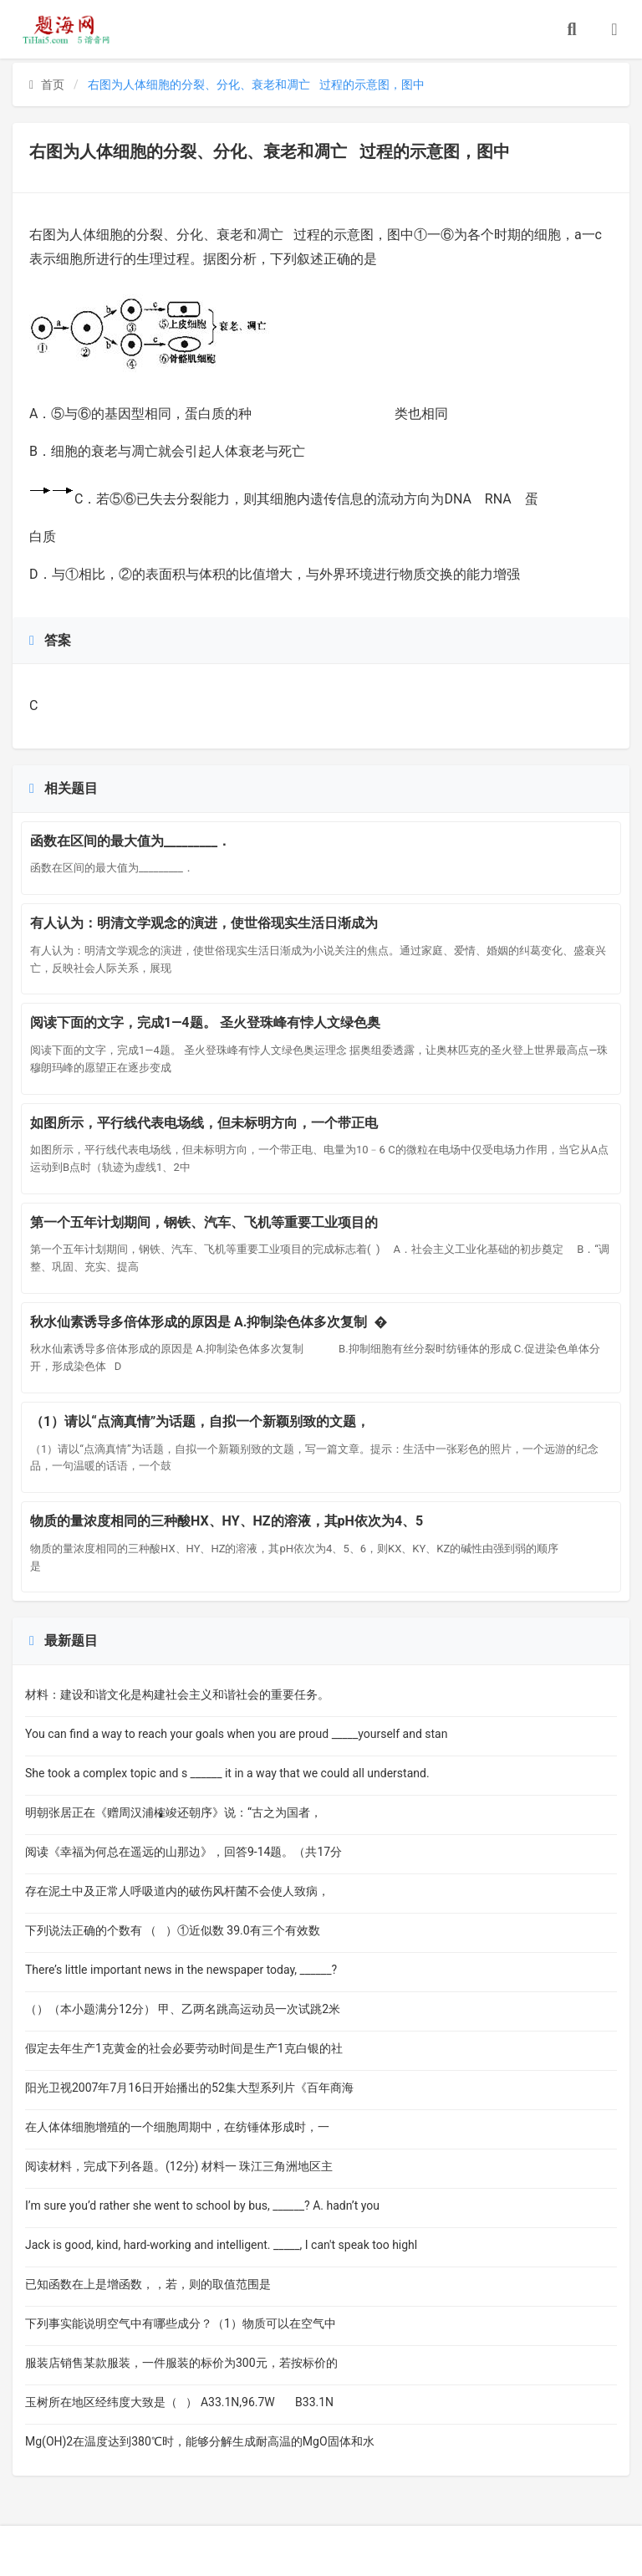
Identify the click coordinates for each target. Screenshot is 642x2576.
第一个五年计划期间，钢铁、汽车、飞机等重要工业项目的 (204, 1222)
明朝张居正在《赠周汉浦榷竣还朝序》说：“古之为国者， (173, 1812)
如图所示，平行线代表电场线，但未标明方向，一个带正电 (204, 1123)
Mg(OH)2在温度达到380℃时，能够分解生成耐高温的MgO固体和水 (199, 2441)
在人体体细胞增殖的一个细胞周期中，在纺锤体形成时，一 (177, 2127)
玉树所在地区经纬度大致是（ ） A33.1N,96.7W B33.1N (179, 2402)
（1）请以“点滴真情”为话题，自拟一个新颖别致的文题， (199, 1421)
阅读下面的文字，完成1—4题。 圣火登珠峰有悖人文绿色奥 (205, 1022)
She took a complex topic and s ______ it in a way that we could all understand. (227, 1773)
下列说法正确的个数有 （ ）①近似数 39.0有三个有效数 (172, 1930)
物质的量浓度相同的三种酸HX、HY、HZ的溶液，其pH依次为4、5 (226, 1521)
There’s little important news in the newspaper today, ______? (192, 1969)
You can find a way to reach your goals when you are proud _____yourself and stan (236, 1733)
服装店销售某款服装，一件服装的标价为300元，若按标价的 (181, 2362)
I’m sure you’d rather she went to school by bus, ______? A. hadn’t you (205, 2205)
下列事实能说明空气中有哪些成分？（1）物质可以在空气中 (180, 2323)
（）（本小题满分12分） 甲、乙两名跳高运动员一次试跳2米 (182, 2009)
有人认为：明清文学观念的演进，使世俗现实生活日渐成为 (204, 923)
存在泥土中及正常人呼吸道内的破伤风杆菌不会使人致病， (177, 1891)
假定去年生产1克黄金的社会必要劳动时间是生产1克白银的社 (184, 2048)
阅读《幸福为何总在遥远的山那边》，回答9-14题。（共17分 (183, 1851)
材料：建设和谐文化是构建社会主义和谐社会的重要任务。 (177, 1694)
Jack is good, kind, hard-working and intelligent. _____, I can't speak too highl (221, 2244)
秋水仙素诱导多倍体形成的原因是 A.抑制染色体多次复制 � (209, 1322)
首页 (46, 84)
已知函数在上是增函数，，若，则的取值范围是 (161, 2284)
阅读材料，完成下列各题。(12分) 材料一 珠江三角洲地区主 (179, 2166)
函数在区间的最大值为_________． (130, 841)
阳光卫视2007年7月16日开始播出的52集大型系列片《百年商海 (189, 2087)
